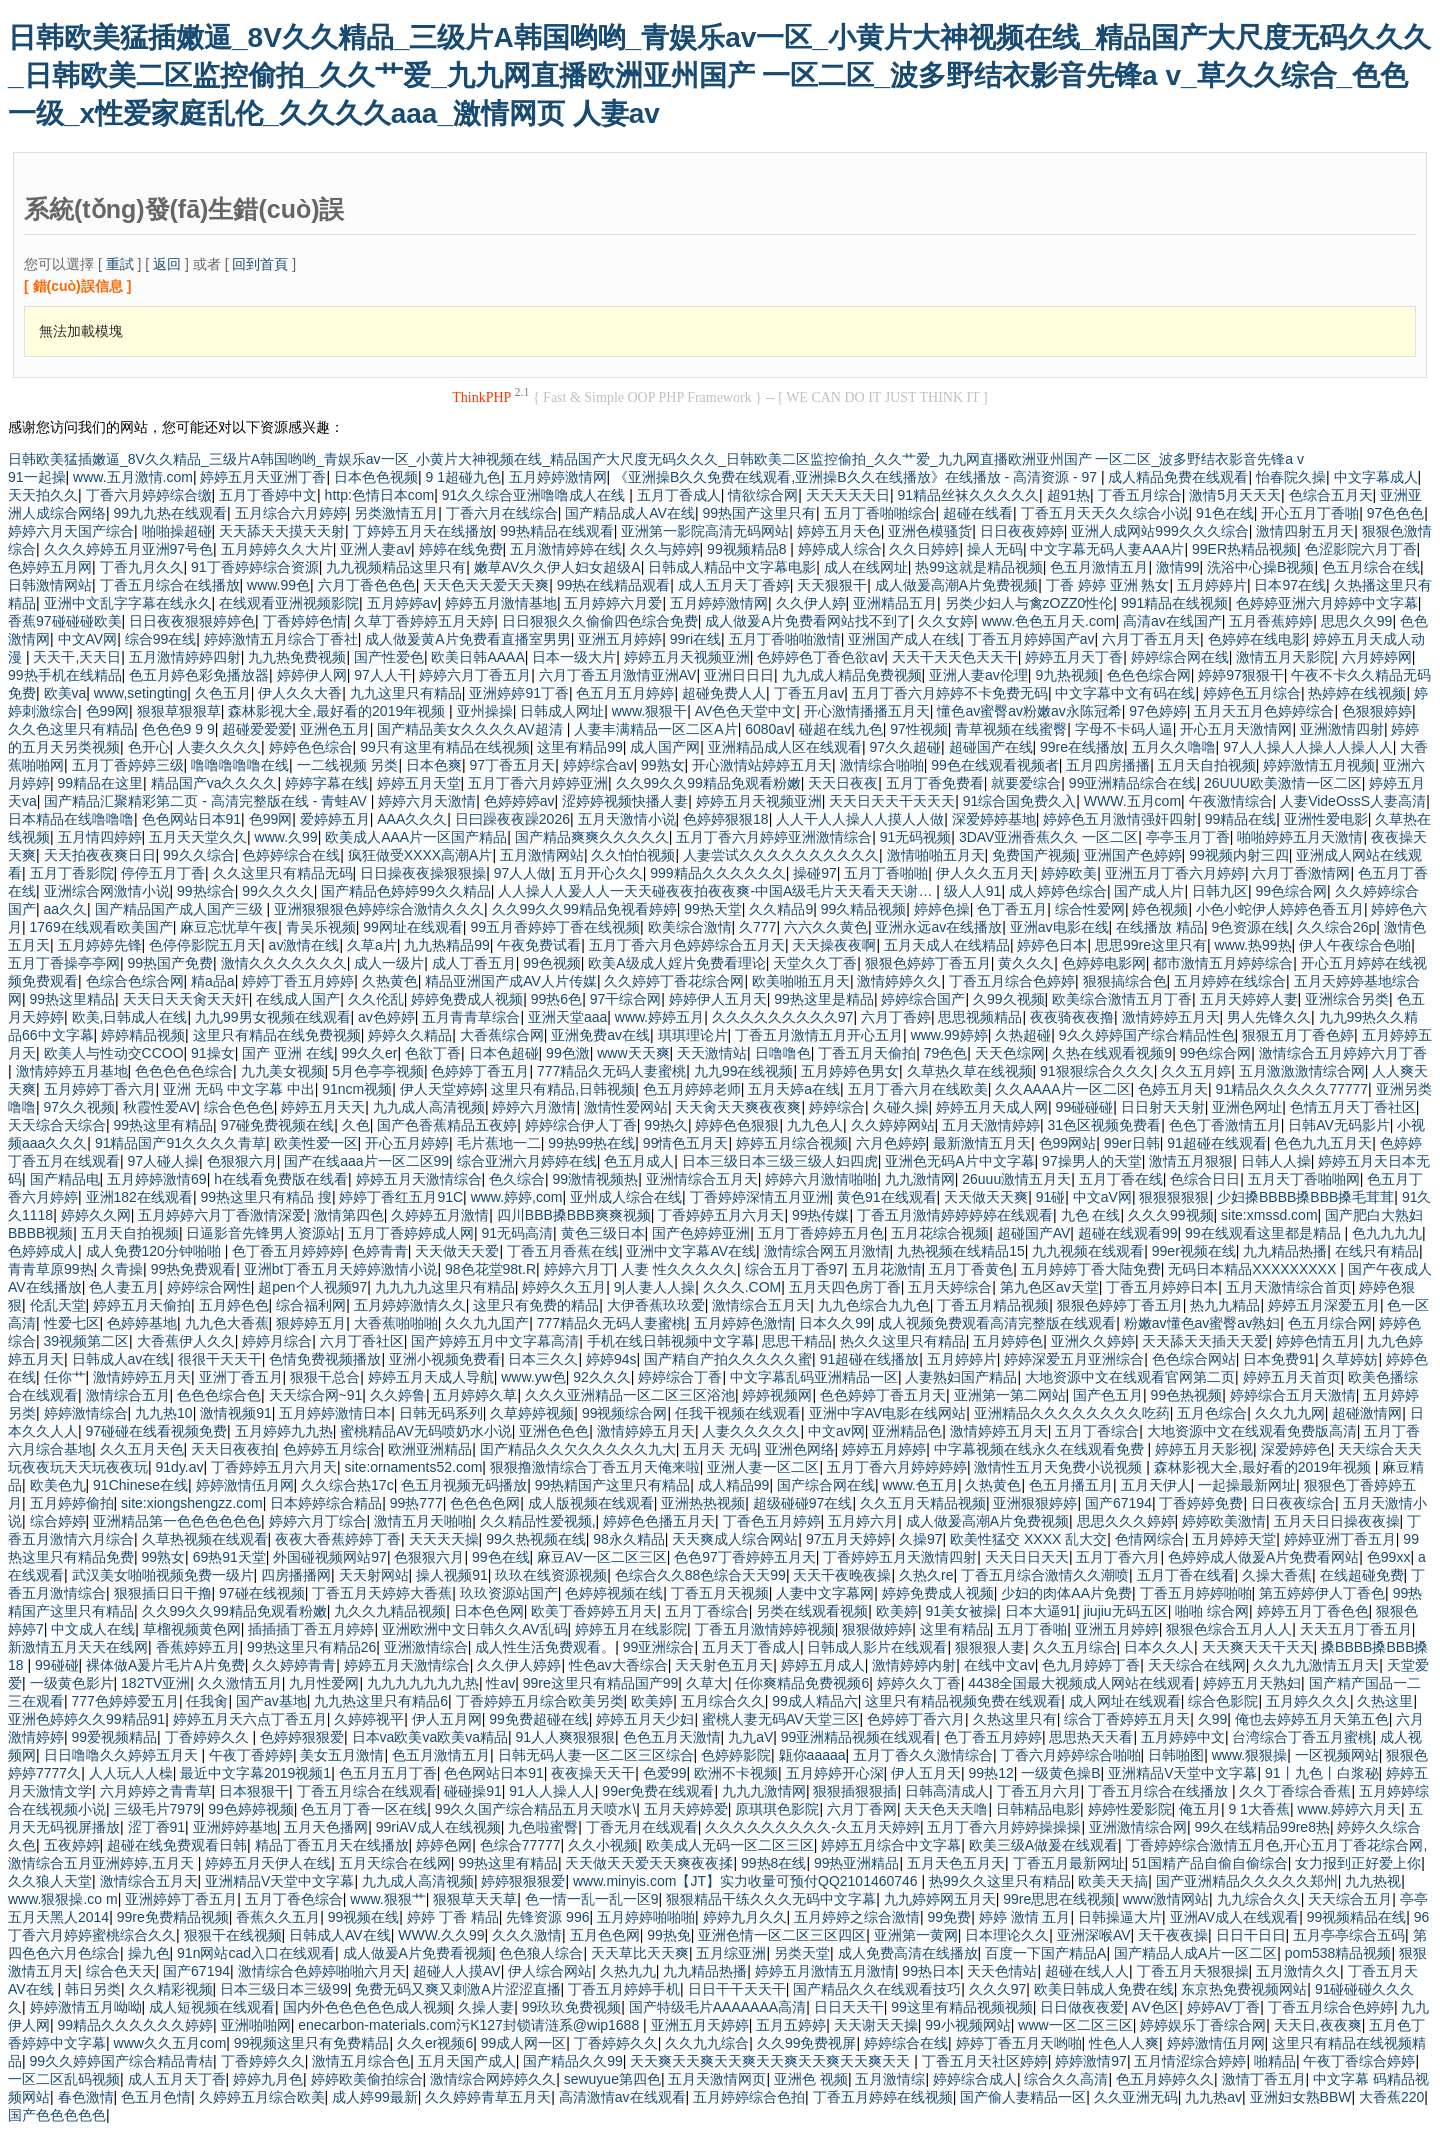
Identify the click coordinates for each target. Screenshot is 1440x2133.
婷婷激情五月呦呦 (86, 2007)
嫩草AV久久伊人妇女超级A (557, 567)
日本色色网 (489, 1611)
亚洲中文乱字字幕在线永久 (128, 603)
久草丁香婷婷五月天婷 (424, 621)
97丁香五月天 (513, 765)
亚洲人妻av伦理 (978, 675)
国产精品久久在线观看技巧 (877, 1989)
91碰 (1051, 1197)
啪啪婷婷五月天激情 (1300, 837)
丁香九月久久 (142, 567)
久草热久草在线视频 (970, 1071)
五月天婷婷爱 (686, 1809)
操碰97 (815, 873)
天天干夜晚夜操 (842, 1575)
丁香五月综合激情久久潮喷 (1045, 1575)
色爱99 (665, 1773)
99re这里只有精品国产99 (601, 1683)
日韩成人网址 (562, 711)
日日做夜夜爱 (1082, 2007)
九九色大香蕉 (227, 1323)
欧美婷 (897, 1611)
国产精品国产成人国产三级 (181, 909)
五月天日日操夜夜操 (1337, 1521)
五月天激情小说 (627, 819)
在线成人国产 (298, 999)
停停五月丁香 (163, 873)
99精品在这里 (101, 783)
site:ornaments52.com (414, 1467)
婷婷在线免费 (461, 549)
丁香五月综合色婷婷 (1012, 981)
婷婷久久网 (96, 1215)
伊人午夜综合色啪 (1355, 945)
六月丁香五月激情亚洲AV (618, 675)
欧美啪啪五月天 (801, 981)
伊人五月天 (926, 1773)
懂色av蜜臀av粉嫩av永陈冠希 (1029, 711)
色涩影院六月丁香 (1361, 549)
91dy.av (180, 1467)
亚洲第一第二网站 (1010, 1395)
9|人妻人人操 (654, 1287)
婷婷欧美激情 (1224, 1521)
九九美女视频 (283, 1071)
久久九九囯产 (487, 1323)
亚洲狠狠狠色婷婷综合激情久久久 (379, 909)
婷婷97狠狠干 (1241, 675)
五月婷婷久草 (475, 1395)
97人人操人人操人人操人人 (1308, 747)
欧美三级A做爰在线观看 (1043, 1845)
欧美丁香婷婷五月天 (594, 1611)
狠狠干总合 (325, 1377)
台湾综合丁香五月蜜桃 (1302, 1737)
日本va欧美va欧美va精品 (430, 1737)
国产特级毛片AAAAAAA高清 (717, 2007)
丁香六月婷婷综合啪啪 (1071, 1755)
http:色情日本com (380, 495)
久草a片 (372, 945)
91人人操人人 (552, 1791)
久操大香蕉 (1277, 1575)
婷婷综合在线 (906, 2043)
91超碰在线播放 (870, 1359)
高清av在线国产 (1172, 621)
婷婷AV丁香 (1224, 2007)
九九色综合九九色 (874, 1305)
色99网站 (1068, 1143)
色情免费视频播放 (325, 1359)
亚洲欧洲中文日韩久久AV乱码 (475, 1629)
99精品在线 (1241, 819)
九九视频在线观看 (1088, 1251)
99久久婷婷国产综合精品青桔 (122, 2061)
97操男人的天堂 (1092, 1161)
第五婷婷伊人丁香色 (1322, 1593)
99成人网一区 (524, 2043)
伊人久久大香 (300, 693)
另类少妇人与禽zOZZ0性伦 (1029, 603)
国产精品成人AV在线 (630, 513)
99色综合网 (1292, 891)
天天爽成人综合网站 (735, 1539)
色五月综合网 (1330, 1323)
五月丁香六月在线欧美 (918, 1089)
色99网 (108, 711)
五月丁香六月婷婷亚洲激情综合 (774, 837)
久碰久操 (901, 1107)
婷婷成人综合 (840, 549)
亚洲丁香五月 (241, 1377)
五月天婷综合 (950, 1287)
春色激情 (86, 2097)
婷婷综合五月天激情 (1293, 1395)
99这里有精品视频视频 (962, 2007)
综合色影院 (1223, 1701)
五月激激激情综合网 (1302, 1071)
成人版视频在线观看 (591, 1503)
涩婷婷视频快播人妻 (625, 801)
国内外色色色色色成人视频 (367, 2007)
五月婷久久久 (1308, 1701)
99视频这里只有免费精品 (312, 2043)
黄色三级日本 (603, 1233)
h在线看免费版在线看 (281, 1179)
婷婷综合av (598, 765)
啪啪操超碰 (177, 531)
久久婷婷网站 (893, 1125)
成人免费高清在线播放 (908, 1953)
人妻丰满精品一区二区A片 (655, 729)
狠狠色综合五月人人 (1229, 1629)
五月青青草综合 (471, 1017)
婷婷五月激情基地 (501, 603)
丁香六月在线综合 (502, 513)
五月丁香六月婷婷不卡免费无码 (950, 693)
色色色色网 (485, 1503)
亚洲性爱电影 (1326, 819)
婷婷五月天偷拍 (142, 1305)
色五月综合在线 (1371, 567)
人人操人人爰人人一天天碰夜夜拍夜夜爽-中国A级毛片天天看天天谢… (717, 891)
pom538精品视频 (1338, 1953)
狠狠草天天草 (475, 1899)
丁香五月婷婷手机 (624, 1989)
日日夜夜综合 (1293, 1503)
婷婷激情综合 (86, 1413)
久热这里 (1385, 1701)
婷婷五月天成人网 (992, 1107)
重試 (120, 264)
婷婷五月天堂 (419, 783)
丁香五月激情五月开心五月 (819, 1035)
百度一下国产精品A (1045, 1953)
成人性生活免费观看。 (545, 1647)
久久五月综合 (1075, 1647)
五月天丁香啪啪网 (1304, 1179)
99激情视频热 (596, 1179)
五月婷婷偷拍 (72, 1503)
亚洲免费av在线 (600, 1035)
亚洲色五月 (335, 729)
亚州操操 (485, 711)
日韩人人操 (1276, 1161)
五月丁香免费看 (935, 783)
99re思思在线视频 (1059, 1899)
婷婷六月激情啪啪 (821, 1179)
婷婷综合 (837, 1107)
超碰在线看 (978, 513)
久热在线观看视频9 (1112, 1053)
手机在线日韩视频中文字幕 (671, 1341)
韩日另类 (93, 1989)
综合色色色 (239, 1107)
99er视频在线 (1194, 1251)
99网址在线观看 (413, 927)
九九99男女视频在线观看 (273, 1017)
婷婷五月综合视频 (792, 1143)
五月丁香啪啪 (886, 873)
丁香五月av (809, 693)
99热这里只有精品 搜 (265, 1197)
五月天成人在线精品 (947, 945)
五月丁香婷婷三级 (128, 765)
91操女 (213, 1053)
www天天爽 (633, 1053)
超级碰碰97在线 (803, 1503)
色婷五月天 (1173, 1089)
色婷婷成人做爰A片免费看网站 (1263, 1557)
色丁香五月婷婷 (993, 1737)
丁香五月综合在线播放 (170, 585)
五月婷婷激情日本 (335, 1413)
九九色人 (815, 1125)
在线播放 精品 (1160, 927)
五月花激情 (887, 1269)
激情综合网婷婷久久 (493, 2079)
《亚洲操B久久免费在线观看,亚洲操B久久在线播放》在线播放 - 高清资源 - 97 (857, 477)
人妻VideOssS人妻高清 (1353, 801)
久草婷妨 (1350, 1359)
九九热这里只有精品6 (381, 1701)
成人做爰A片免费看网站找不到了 (807, 621)
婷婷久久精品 (410, 1035)
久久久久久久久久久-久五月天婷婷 (812, 1827)
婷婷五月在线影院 (631, 1629)
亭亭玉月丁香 (1188, 837)
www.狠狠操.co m (63, 1899)
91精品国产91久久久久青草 (180, 1143)
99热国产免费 (171, 963)
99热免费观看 (194, 1269)
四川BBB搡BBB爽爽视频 (574, 1215)
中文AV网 (88, 639)
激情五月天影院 (1285, 657)
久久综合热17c (347, 1485)
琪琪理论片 (693, 1035)
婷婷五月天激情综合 (419, 1179)
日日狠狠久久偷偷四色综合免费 (600, 621)
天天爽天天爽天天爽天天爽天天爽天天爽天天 (772, 2061)
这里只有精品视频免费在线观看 (963, 1701)
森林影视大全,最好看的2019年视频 (338, 711)
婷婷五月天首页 (1292, 1377)
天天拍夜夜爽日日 (100, 855)
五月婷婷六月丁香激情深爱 (222, 1215)
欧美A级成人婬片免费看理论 (676, 963)
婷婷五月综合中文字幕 (891, 1845)
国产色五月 (1108, 1395)
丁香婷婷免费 (1201, 1503)
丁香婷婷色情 (305, 621)
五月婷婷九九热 (284, 1431)
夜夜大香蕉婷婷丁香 (338, 1539)
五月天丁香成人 (751, 1647)
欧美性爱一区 (316, 1143)
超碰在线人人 (1087, 1971)
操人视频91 (452, 1575)
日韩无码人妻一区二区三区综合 (596, 1755)
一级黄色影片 (72, 1683)
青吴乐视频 (321, 927)
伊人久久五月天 (985, 873)
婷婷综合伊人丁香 (581, 1125)
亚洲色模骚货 (930, 531)
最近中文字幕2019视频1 (255, 1773)
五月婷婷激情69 (157, 1179)
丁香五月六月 (1039, 1791)
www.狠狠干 (649, 711)
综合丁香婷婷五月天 (1127, 1719)
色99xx (1389, 1557)
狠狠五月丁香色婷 (1298, 1035)
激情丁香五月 (1264, 2079)
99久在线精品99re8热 (1262, 1827)
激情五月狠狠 (1191, 1161)
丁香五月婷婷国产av (1031, 639)
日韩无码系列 (441, 1413)
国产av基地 (271, 1701)
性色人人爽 (1124, 2043)
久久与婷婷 (665, 549)
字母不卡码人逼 (1124, 729)
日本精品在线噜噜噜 (71, 819)
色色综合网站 (1194, 1359)
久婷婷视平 (369, 1719)
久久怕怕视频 (633, 855)
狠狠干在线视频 (233, 1935)
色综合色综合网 (135, 981)
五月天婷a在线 (794, 1089)
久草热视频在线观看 (205, 1539)
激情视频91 (236, 1413)
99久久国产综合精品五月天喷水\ (535, 1809)
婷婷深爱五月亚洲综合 (1074, 1359)
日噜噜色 (783, 1053)
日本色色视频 (376, 477)
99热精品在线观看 (557, 531)
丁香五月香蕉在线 (563, 1251)
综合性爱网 (1090, 909)
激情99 (1178, 567)
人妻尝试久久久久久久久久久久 (781, 855)
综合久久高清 (1066, 2079)
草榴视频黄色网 (192, 1629)
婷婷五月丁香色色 (1313, 1611)
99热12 (991, 1773)
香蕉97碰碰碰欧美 (65, 621)
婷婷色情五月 (1318, 1341)
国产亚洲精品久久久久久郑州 (1247, 1881)
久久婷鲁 (398, 1395)
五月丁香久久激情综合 (923, 1755)
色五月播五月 (1071, 1485)
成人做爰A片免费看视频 (417, 1953)
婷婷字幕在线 (327, 783)
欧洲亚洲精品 (430, 1449)
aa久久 (66, 909)
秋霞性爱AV (160, 1107)
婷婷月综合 (277, 1341)
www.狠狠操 (1249, 1755)
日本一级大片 (574, 657)
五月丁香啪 (1032, 1629)
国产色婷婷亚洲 (701, 1233)
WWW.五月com (1132, 801)
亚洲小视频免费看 (445, 1359)
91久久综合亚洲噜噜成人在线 (535, 495)
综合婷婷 (58, 1521)
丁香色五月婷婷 (772, 1521)
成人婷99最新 (375, 2097)
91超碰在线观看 (1217, 1143)
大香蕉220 (1391, 2097)
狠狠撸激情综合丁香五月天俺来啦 (595, 1467)
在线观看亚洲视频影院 (289, 603)
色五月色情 (156, 2097)
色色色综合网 (1149, 675)
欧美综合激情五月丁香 (1122, 999)
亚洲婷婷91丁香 (519, 693)
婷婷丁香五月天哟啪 (1019, 2043)
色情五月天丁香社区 (1353, 1107)
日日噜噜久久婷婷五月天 (123, 1755)
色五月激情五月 (1099, 567)
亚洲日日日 (739, 675)
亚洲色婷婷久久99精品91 (86, 1719)
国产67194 (1118, 1503)
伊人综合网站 (550, 1971)
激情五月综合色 (361, 2061)
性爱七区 (72, 1323)
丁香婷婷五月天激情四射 (900, 1557)
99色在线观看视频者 (995, 765)
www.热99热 (1253, 945)
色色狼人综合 (541, 1953)
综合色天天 (121, 1971)
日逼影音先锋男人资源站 (263, 1233)
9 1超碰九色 (463, 477)
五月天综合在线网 (395, 1863)
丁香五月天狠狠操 (1193, 1971)
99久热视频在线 (536, 1539)
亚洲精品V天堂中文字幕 (1182, 1773)
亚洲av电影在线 (1059, 927)
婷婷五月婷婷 (884, 1449)
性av (500, 1683)
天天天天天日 (848, 495)
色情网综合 (1150, 1539)
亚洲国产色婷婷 (1133, 855)
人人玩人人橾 (131, 1773)
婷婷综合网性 (209, 1287)
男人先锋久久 (1269, 1017)
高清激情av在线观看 (622, 2097)
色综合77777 (520, 1845)
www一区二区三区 (1075, 2025)
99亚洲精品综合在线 (1133, 783)
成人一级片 (389, 963)
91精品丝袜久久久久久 (968, 495)
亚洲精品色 (907, 1431)
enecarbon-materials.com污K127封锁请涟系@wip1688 (470, 2025)
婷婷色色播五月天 (659, 1521)
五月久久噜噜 (1174, 747)
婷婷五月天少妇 (645, 1719)
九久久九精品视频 (390, 1611)
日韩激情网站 (50, 585)
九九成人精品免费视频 (852, 675)
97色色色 (1396, 513)
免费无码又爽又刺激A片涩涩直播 (457, 1989)
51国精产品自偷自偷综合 (1210, 1863)
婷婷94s (611, 1359)
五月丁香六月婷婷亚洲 (538, 783)
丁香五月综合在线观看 (367, 1791)
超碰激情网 (1367, 1413)
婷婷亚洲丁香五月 (1340, 1539)
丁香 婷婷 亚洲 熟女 (1108, 585)
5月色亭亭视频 (378, 1071)
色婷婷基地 (142, 1323)
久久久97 (998, 1989)
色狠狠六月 (242, 1161)
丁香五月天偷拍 (867, 1053)
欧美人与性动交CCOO (114, 1053)
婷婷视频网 (777, 1395)
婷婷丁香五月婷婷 (298, 981)
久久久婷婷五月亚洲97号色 (129, 549)
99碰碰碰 (1085, 1107)
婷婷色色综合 (311, 747)
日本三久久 (543, 1359)
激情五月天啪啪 (423, 1521)
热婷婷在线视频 (1357, 693)
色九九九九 (1387, 1233)
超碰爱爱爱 (257, 729)
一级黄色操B (1060, 1773)
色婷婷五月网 (50, 567)
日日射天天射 (1163, 1107)
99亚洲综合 (659, 1647)
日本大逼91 (1041, 1611)
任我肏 (207, 1701)
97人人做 (523, 873)
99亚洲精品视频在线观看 (859, 1737)
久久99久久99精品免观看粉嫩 (708, 783)
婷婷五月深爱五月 (1324, 1305)
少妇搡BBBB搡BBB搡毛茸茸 (1305, 1197)
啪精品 (1275, 2061)
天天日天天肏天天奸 (186, 999)
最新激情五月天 (982, 1143)
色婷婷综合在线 (291, 855)
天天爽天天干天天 (1258, 1647)
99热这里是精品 (824, 999)
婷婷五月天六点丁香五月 (250, 1719)
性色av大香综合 (618, 1665)
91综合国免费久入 (1020, 801)
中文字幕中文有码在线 (1125, 693)
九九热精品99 (447, 945)
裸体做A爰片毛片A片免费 (165, 1665)
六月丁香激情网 (1301, 873)
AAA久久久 (412, 819)
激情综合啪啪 (882, 765)
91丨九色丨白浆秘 (1322, 1773)
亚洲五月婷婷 (620, 639)
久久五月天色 (142, 1449)
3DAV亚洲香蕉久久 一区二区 (1048, 837)
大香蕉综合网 (502, 1035)
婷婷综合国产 (923, 999)
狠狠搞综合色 (1125, 981)
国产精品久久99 (573, 2061)
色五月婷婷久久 (1165, 2079)
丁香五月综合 (1140, 495)
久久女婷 (946, 621)
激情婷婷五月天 (1171, 1017)
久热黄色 (390, 981)
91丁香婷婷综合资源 (255, 567)
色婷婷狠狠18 (726, 819)
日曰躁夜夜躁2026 (512, 819)
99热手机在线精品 (65, 675)
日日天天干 (849, 2007)
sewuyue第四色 (612, 2079)
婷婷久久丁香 (919, 1683)
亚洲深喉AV (1094, 1935)
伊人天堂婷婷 (442, 1089)
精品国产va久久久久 (214, 783)
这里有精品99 (580, 747)
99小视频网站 (968, 2025)
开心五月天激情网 (1236, 729)
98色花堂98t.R (490, 1269)
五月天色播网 (326, 1827)
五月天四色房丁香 (845, 1287)
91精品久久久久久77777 (1292, 1089)
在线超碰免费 (1362, 1575)
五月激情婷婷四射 (185, 657)
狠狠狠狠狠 (1174, 1197)
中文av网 (836, 1431)
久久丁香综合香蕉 (1295, 1791)
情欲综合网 (763, 495)
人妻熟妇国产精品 (961, 1377)
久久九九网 (1290, 1413)
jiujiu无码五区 (1126, 1611)
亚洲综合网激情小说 (107, 891)
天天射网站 (374, 1575)
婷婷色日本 (1052, 945)
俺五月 (1200, 1809)
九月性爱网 (324, 1683)
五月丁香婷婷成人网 (411, 1233)
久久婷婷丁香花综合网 (674, 981)
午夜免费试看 (539, 945)
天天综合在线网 (1197, 1665)
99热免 (669, 1935)
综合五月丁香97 (795, 1269)
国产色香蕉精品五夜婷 (447, 1125)
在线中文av (999, 1665)
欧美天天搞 (1113, 1881)
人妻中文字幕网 (825, 1593)
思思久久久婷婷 (1126, 1521)
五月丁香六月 (1118, 1557)
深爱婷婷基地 (994, 819)
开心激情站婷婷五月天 (762, 765)
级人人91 (973, 891)
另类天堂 (802, 1953)
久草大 (707, 1683)
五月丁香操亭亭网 (64, 963)
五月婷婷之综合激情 (857, 1917)
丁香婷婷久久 (209, 1737)
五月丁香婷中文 (268, 495)
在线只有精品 (1377, 1251)
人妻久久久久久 (751, 1431)
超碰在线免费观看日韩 (177, 1845)
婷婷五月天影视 (1204, 1449)
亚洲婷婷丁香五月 (181, 1899)
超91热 (1069, 495)
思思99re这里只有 (1151, 945)
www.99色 (278, 585)
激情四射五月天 (1305, 531)
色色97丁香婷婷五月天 (745, 1557)
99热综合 (206, 891)
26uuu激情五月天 (1016, 1179)
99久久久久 (278, 891)
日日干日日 (1251, 1935)
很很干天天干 (220, 1359)
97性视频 (919, 729)
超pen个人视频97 (312, 1287)
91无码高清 (517, 1233)
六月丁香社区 (362, 1341)
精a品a (213, 981)
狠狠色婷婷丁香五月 (928, 963)
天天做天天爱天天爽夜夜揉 (649, 1863)
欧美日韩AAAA (477, 657)
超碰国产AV (1034, 1233)
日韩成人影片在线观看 (877, 1647)
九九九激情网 (764, 1791)
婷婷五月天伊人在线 (268, 1863)
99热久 (666, 1125)
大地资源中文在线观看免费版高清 (1252, 1431)
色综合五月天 (1331, 495)
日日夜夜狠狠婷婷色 (192, 621)
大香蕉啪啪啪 (396, 1323)
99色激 (568, 1053)
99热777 (416, 1503)
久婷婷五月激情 (440, 1215)
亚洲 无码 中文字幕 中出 (239, 1089)
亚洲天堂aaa (567, 1017)
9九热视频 (1067, 675)
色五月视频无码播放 (464, 1485)
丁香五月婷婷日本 (1162, 1287)
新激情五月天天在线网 (78, 1647)
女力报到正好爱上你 (1358, 1863)
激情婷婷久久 (899, 981)
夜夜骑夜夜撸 (1072, 1017)
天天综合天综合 (57, 1125)
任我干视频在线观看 (738, 1413)
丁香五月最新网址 (1069, 1863)
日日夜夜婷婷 (1022, 531)
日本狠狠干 (254, 1791)
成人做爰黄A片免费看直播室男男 (467, 639)
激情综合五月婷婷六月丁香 (1343, 1053)
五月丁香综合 (1097, 1431)
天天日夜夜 (843, 783)
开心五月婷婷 (407, 1143)
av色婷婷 (386, 1017)
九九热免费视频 (297, 657)
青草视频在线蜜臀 (1011, 729)
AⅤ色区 (1155, 2007)
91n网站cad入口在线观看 (256, 1953)
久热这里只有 (1015, 1719)
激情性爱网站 (626, 1107)
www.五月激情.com (133, 477)
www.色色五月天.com (1049, 621)
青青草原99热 (51, 1269)
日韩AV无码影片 (1339, 1125)
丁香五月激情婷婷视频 (765, 1629)
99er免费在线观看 (658, 1791)
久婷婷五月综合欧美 (262, 2097)
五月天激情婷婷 (991, 1125)
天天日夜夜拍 (233, 1449)
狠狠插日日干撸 (163, 1593)
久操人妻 (486, 2007)
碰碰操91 (473, 1791)
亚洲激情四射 (1342, 729)
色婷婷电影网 (1104, 963)
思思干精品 (797, 1341)
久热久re (926, 1575)
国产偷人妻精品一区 (1023, 2097)
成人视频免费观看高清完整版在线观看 (997, 1323)
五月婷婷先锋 (100, 945)
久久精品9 (781, 909)
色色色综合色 (219, 1395)
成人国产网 (665, 747)
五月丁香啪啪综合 (880, 513)
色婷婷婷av (519, 801)
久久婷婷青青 (294, 1665)
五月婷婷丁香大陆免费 (1091, 1269)
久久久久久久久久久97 (783, 1017)
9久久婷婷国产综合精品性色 (1147, 1035)
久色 (356, 1125)
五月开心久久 (601, 873)
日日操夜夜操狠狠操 (423, 873)
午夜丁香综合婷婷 (1359, 2061)
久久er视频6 (435, 2043)
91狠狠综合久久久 (1097, 1071)
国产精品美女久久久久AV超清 (472, 729)
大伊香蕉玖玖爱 (656, 1305)
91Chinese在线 (140, 1485)
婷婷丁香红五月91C (401, 1197)
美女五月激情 (342, 1755)
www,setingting (140, 693)
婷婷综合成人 (975, 2079)
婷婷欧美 (1069, 873)
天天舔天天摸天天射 (282, 531)
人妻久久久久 (219, 747)
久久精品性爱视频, (538, 1521)
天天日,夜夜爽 (1318, 2025)
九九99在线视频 (744, 1071)
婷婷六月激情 (534, 1107)
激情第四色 (349, 1215)
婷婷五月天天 (323, 1107)
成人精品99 (734, 1485)
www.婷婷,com (517, 1197)
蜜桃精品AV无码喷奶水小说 (426, 1431)
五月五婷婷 (791, 2025)
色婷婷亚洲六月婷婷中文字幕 (1327, 603)
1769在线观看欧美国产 (101, 927)
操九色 (149, 1953)
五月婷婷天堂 (1234, 1539)
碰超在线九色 (841, 729)
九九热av (1213, 2097)
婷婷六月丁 (579, 1269)
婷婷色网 (444, 1845)
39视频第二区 (87, 1341)
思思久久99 (1357, 621)
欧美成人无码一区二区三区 (730, 1845)
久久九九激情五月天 (1316, 1665)
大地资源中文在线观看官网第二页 (1130, 1377)
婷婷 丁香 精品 (453, 1917)
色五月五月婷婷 (625, 693)
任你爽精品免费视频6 (802, 1683)
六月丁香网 (862, 1809)
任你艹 (65, 1377)
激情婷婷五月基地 (72, 1071)
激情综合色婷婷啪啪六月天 (322, 1971)
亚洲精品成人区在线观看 (785, 747)
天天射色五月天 (724, 1665)
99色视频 (552, 963)
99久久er (369, 1053)
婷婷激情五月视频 (1319, 765)
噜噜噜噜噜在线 (240, 765)
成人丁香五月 (474, 963)
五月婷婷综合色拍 (749, 2097)
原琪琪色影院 (777, 1809)
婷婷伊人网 (312, 675)
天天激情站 (712, 1053)
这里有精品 (955, 1629)
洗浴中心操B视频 (1260, 567)
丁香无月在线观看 (642, 1827)
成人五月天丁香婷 (734, 585)
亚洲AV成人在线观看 (1235, 1917)
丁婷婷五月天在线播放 (423, 531)
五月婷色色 (234, 1305)
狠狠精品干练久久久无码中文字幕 (771, 1899)
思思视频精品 (980, 1017)
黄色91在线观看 (887, 1197)
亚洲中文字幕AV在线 (691, 1251)
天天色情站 (1002, 1971)
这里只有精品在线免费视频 (277, 1035)
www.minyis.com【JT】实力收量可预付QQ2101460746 (747, 1881)
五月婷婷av (402, 603)
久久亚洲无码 (1136, 2097)
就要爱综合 (1026, 783)
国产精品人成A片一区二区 (1195, 1953)
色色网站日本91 (192, 819)
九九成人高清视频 (429, 1107)
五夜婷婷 (72, 1845)
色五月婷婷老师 (692, 1089)
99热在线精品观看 (614, 585)
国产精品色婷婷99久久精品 (406, 891)
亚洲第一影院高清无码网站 (705, 531)
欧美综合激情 (690, 927)
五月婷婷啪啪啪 (646, 1917)
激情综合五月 (128, 1395)
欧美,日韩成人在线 (130, 1017)
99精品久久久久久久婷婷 (136, 2025)
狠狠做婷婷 (877, 1629)
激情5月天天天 (1235, 495)
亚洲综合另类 (1347, 999)
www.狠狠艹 (387, 1899)
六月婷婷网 (1377, 657)
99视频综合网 (625, 1413)
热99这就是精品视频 (979, 567)
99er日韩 (1132, 1143)
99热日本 (931, 1971)
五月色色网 (605, 1935)
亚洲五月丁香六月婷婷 (1175, 873)
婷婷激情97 (1091, 2061)
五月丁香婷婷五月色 (821, 1233)
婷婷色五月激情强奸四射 (1120, 819)
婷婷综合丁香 (680, 1377)
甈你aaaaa (812, 1755)
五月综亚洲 (731, 1953)
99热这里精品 (73, 999)
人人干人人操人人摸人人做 (860, 819)
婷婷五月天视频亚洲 (687, 657)
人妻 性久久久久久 (679, 1269)
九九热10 (164, 1413)
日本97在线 (1290, 585)
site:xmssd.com (1269, 1215)
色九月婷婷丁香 (1091, 1665)
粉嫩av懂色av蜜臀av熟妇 (1202, 1323)
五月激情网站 (542, 855)
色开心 (149, 747)
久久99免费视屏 (807, 2043)
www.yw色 (533, 1377)
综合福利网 (311, 1305)
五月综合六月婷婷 (291, 513)
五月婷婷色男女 (850, 1071)
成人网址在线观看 (1125, 1701)
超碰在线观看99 (1128, 1233)
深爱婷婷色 (1296, 1449)
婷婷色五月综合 (1252, 693)
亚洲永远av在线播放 (938, 927)
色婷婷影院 (736, 1755)
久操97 (921, 1539)
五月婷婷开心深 (835, 1773)
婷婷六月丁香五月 (475, 675)
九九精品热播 (1285, 1251)
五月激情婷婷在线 (566, 549)
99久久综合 (199, 855)
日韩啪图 (1176, 1755)
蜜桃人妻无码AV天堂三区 (781, 1719)
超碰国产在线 (991, 747)
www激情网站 (1166, 1899)
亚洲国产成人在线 (904, 639)
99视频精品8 (748, 549)
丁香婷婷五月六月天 (721, 1215)
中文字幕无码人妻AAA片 (1107, 549)
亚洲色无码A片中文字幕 (959, 1161)
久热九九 (628, 1971)
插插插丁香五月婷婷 (311, 1629)
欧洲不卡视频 (736, 1773)
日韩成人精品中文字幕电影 (732, 567)
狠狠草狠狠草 (179, 711)
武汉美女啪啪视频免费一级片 (163, 1575)
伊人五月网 (447, 1719)
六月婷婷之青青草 (156, 1791)
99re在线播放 (1082, 747)
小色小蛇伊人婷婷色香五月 (1280, 909)
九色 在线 (1091, 1215)
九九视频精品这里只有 (396, 567)
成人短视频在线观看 (212, 2007)
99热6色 (556, 999)
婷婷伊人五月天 (718, 999)
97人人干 (383, 675)
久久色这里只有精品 (71, 729)
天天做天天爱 (457, 1251)
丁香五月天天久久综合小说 (1105, 513)
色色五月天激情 (672, 1737)
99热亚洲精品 (857, 1863)
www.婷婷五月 (659, 1017)
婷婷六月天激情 (427, 801)
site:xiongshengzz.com (192, 1503)
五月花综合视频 (940, 1233)
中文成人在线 (93, 1629)
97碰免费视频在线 (278, 1125)
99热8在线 (773, 1863)
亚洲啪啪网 (256, 2025)
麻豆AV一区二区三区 (602, 1557)
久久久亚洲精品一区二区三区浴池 (630, 1395)
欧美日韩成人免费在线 (1104, 1989)
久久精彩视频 (171, 1989)
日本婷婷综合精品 (326, 1503)
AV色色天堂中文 (746, 711)
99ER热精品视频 (1244, 549)
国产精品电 (65, 1179)
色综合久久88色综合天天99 (700, 1575)
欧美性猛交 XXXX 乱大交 (1028, 1539)
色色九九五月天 (1323, 1143)
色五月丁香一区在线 (364, 1809)
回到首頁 (260, 264)
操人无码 (995, 549)
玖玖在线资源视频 (551, 1575)
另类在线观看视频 (812, 1611)
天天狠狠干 (832, 585)
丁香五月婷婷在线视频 (883, 2097)
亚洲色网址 (1247, 1107)
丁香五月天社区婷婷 (985, 2061)
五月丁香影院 (72, 873)
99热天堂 (713, 909)
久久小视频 (603, 1845)
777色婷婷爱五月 (125, 1701)
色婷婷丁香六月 (916, 1719)
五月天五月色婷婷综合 (1264, 711)
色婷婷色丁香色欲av (820, 657)
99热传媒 (821, 1215)
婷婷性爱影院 (1130, 1809)
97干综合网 (626, 999)
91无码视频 (916, 837)
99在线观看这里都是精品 (1264, 1233)
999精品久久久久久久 (717, 873)
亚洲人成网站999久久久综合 (1159, 531)
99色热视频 (1187, 1395)
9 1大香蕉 (1259, 1809)
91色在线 (1225, 513)
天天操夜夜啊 (834, 945)
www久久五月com (170, 2043)
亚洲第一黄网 (916, 1935)
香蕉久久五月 (278, 1917)
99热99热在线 (591, 1143)
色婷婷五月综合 (332, 1449)
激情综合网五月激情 (827, 1251)
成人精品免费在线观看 (1178, 477)
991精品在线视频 (1174, 603)
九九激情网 (920, 1179)
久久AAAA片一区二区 (1062, 1089)
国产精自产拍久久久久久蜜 (728, 1359)
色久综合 (517, 1179)
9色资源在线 (1251, 927)
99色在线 (501, 1557)
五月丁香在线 (1121, 1179)
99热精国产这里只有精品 (613, 1485)
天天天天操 (444, 1539)
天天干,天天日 (77, 657)
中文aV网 (1102, 1197)
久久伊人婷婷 (519, 1665)
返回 (167, 264)
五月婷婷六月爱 (613, 603)
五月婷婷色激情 (743, 1323)
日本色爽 (434, 765)
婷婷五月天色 (839, 531)
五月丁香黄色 (971, 1269)
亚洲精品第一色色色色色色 (177, 1521)
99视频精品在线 (1357, 1917)
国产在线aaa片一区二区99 (366, 1161)
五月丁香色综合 (294, 1899)
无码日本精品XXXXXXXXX (1254, 1269)
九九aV (750, 1737)
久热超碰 (1023, 1035)
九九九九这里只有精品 (445, 1287)
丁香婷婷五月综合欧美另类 (540, 1701)
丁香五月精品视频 (993, 1305)
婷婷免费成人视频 (467, 999)
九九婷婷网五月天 (940, 1899)
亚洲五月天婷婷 (700, 2025)
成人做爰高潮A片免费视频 (956, 585)
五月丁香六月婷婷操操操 (1004, 1827)
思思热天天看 (1091, 1737)
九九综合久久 (1259, 1899)
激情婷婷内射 (914, 1665)
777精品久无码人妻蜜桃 (611, 1071)
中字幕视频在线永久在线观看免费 (1041, 1449)
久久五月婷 (1196, 1071)
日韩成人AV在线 (340, 1935)
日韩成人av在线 (121, 1359)
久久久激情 (527, 1935)
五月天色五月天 (956, 1863)
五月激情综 (890, 2079)
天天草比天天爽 (640, 1953)
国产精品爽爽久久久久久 (592, 837)
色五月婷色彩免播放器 (199, 675)
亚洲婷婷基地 (235, 1827)
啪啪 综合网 (1212, 1611)
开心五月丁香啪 (1310, 513)
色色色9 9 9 (178, 729)
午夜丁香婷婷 (251, 1755)
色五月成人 (639, 1161)
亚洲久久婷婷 (1093, 1341)
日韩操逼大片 (1120, 1917)
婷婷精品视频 (143, 1035)
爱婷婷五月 (335, 819)
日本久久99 (835, 1323)
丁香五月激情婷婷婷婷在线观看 (955, 1215)
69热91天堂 (229, 1557)
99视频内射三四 (1239, 855)
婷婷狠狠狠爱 (523, 1881)
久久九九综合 (707, 2043)
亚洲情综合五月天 (702, 1179)
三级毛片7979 (157, 1809)
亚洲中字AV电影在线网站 (888, 1413)
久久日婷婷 (924, 549)
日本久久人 (1159, 1647)
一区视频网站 (1337, 1755)
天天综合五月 (1350, 1899)
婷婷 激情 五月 (1025, 1917)
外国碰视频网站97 (330, 1557)
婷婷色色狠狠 (737, 1125)
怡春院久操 (1291, 477)
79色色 (946, 1053)
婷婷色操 (942, 909)
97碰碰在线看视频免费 (157, 1431)
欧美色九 (58, 1485)
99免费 (950, 1917)
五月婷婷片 (1212, 585)
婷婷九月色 (268, 2079)
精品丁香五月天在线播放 (332, 1845)
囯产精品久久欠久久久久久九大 (578, 1449)
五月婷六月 (863, 1521)
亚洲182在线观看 (139, 1197)
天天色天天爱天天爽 (486, 585)
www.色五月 (919, 1485)
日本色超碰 (504, 1053)
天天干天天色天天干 (955, 657)
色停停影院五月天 (205, 945)
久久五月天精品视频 (923, 1503)
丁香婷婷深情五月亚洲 (760, 1197)
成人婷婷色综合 (1058, 891)
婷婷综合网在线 (1180, 657)
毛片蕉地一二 (499, 1143)
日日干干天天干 (737, 1989)
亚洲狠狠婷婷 (1035, 1503)
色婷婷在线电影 (1257, 639)
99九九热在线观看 (171, 513)
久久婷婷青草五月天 (488, 2097)
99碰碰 (57, 1665)
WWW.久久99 (441, 1935)
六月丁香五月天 (1151, 639)
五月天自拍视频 (1207, 765)
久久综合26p (1336, 927)
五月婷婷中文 (1183, 1737)
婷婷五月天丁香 (1074, 657)
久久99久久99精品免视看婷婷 (584, 909)
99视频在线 (364, 1917)
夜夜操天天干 (593, 1773)
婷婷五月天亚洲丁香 (263, 477)
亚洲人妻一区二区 (763, 1467)
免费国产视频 (1034, 855)
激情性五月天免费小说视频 (1060, 1467)
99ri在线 (695, 639)
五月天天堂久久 (198, 837)
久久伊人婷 (811, 603)
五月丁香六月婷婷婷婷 (897, 1467)
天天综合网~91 (316, 1395)
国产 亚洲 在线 (288, 1053)
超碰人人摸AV (457, 1971)
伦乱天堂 (58, 1305)
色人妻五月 (124, 1287)
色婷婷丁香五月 (480, 1071)
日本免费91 (1279, 1359)
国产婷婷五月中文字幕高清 (495, 1341)
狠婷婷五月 (311, 1323)
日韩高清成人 (947, 1791)
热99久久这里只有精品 (1000, 1881)
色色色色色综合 (184, 1071)
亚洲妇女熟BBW (1301, 2097)
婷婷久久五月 (564, 1287)
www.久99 (286, 837)
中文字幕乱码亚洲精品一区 (814, 1377)
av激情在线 (304, 945)
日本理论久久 (1007, 1935)
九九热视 (1373, 1881)
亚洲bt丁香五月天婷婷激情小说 (341, 1269)
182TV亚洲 (155, 1683)
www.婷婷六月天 (1349, 1809)
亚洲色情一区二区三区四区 (782, 1935)
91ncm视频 (357, 1089)
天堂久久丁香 (815, 963)
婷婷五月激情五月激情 (825, 1971)
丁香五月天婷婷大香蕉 (382, 1593)
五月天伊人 (1156, 1485)
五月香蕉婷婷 (1271, 621)
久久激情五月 (240, 1683)
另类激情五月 (396, 513)
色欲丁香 (433, 1053)
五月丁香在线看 (1186, 1575)
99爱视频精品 (115, 1737)
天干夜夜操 (1173, 1935)
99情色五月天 (686, 1143)
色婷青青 (380, 1251)
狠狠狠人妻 (990, 1647)
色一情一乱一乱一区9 (592, 1899)
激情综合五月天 (761, 1305)
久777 (757, 927)
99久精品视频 (864, 909)
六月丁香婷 (896, 1017)
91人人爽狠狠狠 (565, 1737)
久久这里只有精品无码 (283, 873)
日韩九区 (1220, 891)
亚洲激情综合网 (1138, 1827)
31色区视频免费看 (1105, 1125)
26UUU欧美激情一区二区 (1283, 783)
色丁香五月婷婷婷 (288, 1251)
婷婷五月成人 (823, 1665)
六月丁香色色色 (367, 585)
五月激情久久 (1298, 1971)
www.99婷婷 (949, 1035)
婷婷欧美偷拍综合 (367, 2079)
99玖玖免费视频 (572, 2007)
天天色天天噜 (946, 1809)
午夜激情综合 (1231, 801)
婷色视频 (1160, 909)
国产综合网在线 (826, 1485)
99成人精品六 (815, 1701)
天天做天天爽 (986, 1197)
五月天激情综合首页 (1289, 1287)
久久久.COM (742, 1287)
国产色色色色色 (57, 2115)
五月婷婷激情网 (558, 477)
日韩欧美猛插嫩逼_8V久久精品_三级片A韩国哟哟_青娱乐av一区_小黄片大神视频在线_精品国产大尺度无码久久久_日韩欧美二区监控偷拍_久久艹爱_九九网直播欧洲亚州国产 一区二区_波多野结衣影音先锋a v (656, 459)
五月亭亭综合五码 (1349, 1935)
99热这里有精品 (164, 1125)
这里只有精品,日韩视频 (563, 1089)
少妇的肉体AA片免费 (1066, 1593)
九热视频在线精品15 (961, 1251)
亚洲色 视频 (811, 2079)
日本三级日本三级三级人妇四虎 (780, 1161)
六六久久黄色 (826, 927)
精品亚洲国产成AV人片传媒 (511, 981)
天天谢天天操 (876, 2025)
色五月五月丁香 (388, 1773)
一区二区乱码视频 (64, 2079)
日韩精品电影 (1038, 1809)
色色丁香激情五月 (1225, 1125)
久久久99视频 (1171, 1215)
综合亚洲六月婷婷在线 (527, 1161)
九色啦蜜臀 (543, 1827)
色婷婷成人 (43, 1251)
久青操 (122, 1269)
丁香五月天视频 (720, 1593)
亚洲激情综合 (426, 1647)
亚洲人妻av (375, 549)
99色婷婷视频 (251, 1809)
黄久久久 (1026, 963)
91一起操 (37, 477)
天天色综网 (1010, 1053)
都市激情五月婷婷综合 (1223, 963)
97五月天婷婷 (849, 1539)
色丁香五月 (1012, 909)
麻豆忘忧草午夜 (229, 927)
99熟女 (663, 765)
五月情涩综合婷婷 (1190, 2061)
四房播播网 (296, 1575)
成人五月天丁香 (177, 2079)
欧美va (65, 693)
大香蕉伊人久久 (186, 1341)
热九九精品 (1225, 1305)
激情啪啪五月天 (936, 855)
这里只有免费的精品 (536, 1305)
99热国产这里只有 (759, 513)
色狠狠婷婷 (1377, 711)
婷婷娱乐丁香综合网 (1203, 2025)
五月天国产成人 (467, 2061)
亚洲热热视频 (703, 1503)
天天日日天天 (1027, 1557)
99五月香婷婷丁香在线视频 (555, 927)
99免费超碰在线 (539, 1719)
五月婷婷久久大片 (277, 549)
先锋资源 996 (547, 1917)
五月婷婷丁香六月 (100, 1089)
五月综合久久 (723, 1701)
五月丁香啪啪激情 (785, 639)
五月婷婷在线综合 (1230, 981)
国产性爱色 (389, 657)
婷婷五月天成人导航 (431, 1377)
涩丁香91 (157, 1827)
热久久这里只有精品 (903, 1341)
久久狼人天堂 (50, 1881)
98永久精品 (629, 1539)
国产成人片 (1149, 891)
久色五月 (223, 693)
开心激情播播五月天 (867, 711)
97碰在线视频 (262, 1593)
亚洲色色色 (554, 1431)
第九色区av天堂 (1049, 1287)
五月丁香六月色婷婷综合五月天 (687, 945)
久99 (1213, 1719)
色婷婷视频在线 (614, 1593)
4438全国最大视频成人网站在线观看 (1081, 1683)
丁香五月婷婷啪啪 (1196, 1593)
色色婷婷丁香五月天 (883, 1395)
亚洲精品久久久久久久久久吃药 (1072, 1413)
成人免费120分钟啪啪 (155, 1251)
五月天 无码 (720, 1449)
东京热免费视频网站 (1244, 1989)
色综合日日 (1205, 1179)
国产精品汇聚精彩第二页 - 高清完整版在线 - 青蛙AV (207, 801)
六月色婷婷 (891, 1143)
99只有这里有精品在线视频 (445, 747)
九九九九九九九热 (423, 1683)
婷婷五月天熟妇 (1252, 1683)
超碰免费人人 (724, 693)
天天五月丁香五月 (1356, 1629)
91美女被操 (961, 1611)
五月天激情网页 (717, 2079)
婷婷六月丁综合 (318, 1521)
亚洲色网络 (800, 1449)
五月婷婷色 (1008, 1341)
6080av (768, 729)
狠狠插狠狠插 (855, 1791)
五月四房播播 (1108, 765)
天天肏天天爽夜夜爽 (738, 1107)
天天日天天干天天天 (892, 801)
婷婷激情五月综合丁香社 (281, 639)
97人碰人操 (164, 1161)
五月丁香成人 (679, 495)
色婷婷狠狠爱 (302, 1737)
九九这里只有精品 (406, 693)
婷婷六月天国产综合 (71, 531)
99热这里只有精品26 (311, 1647)
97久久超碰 (905, 747)
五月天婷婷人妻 (1249, 999)
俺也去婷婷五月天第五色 (1312, 1719)
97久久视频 (80, 1107)
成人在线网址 (866, 567)
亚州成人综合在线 (626, 1197)
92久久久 (602, 1377)
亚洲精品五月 (895, 603)
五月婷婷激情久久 (410, 1305)
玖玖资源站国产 (509, 1593)
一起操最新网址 (1247, 1485)
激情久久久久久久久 (284, 963)
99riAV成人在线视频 (438, 1827)
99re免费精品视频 (173, 1917)
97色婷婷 (1158, 711)
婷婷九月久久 (745, 1917)
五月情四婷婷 (100, 837)
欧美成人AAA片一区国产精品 (416, 837)
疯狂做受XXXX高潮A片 (420, 855)
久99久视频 (1009, 999)
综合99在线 (161, 639)
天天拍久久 (43, 495)
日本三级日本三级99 (284, 1989)
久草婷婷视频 (532, 1413)
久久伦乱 (376, 999)
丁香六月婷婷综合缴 (149, 495)
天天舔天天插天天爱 (1205, 1341)
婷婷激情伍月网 (245, 1485)
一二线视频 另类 (348, 765)
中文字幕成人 (1376, 477)
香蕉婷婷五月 (198, 1647)
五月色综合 (1212, 1413)
